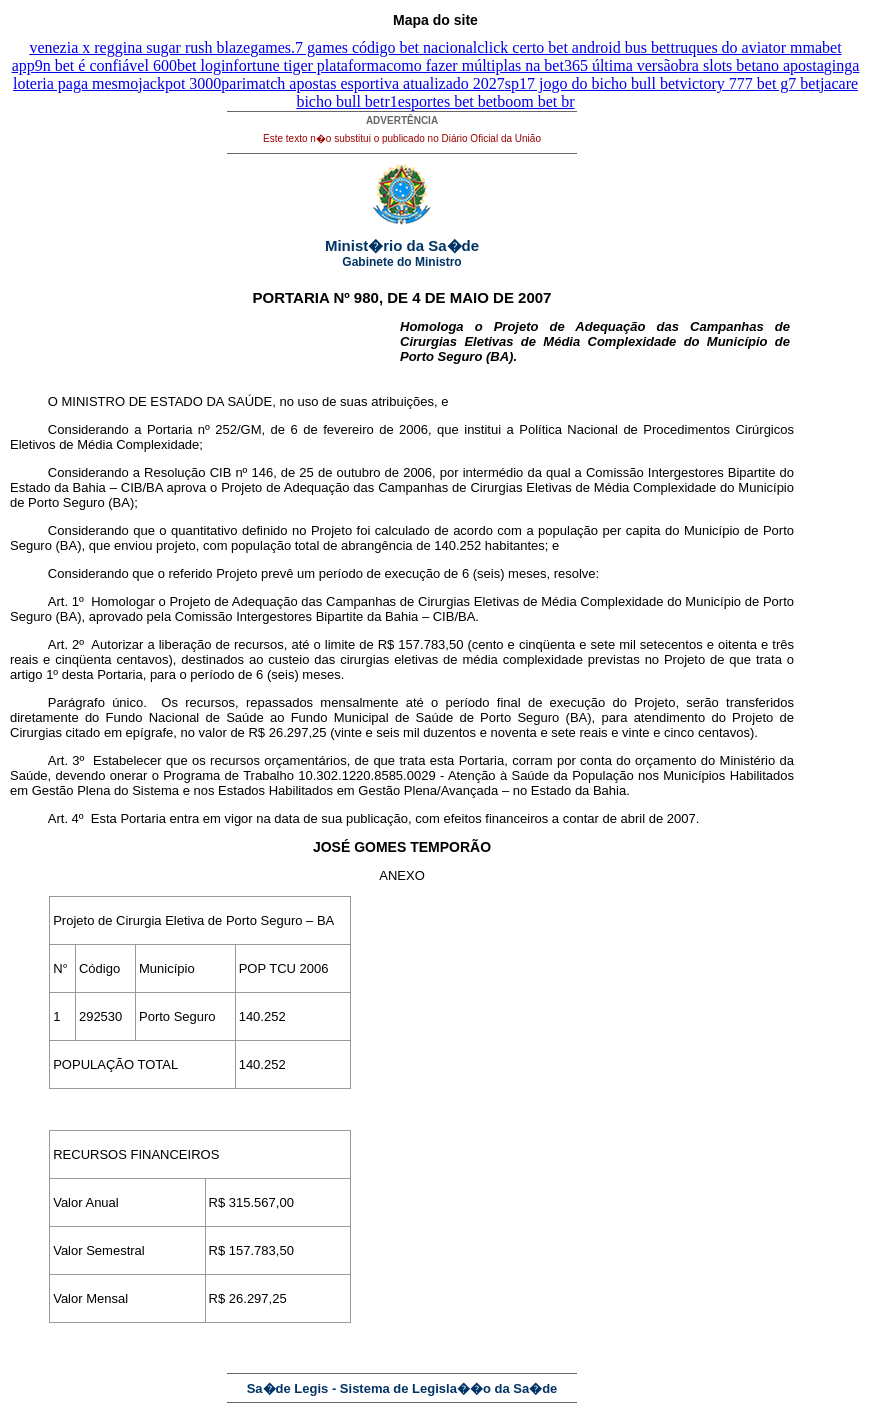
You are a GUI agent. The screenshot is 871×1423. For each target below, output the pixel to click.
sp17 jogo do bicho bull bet (592, 83)
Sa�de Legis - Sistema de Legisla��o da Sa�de (402, 1388)
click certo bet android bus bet (573, 47)
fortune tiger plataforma (309, 65)
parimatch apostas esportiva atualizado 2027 (362, 83)
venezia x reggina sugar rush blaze (139, 47)
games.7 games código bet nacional (363, 47)
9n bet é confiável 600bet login (134, 65)
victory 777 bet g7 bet (749, 83)
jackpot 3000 (179, 83)
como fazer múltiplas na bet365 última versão (532, 65)
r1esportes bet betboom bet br (479, 101)
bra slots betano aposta (751, 65)
